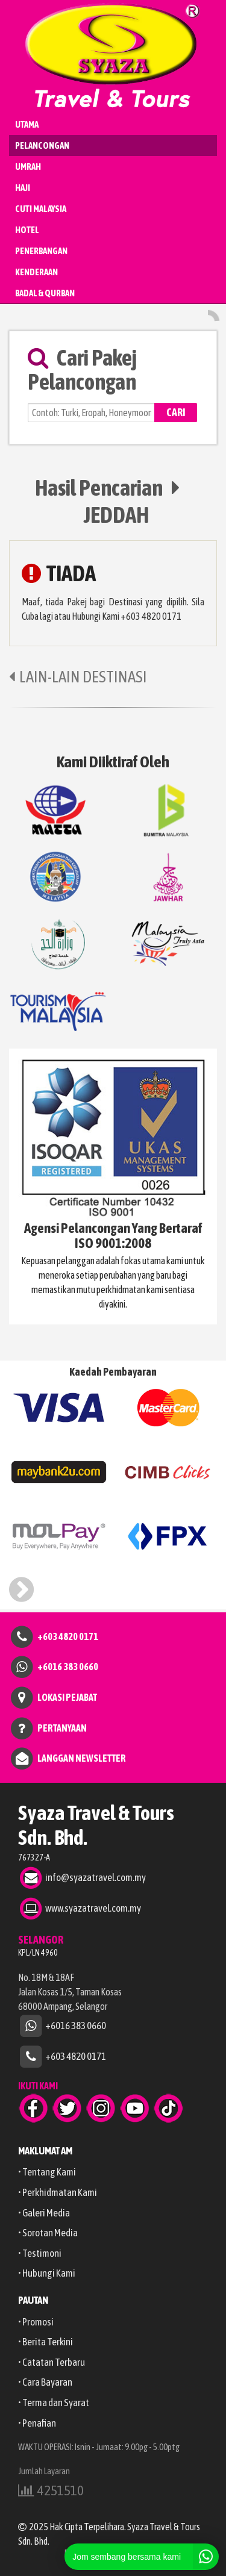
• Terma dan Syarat (53, 2403)
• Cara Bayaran (45, 2382)
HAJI (22, 187)
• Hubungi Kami (46, 2273)
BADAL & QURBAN (45, 293)
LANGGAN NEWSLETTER (81, 1758)
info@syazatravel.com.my (95, 1877)
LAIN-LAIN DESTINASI (78, 676)
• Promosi (36, 2322)
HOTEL (27, 230)
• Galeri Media (44, 2213)
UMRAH (28, 166)
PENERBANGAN (41, 251)
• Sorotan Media (48, 2233)
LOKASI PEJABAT (67, 1697)
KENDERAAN (36, 272)
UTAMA (27, 124)
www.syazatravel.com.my (93, 1907)
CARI (176, 412)
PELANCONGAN (42, 145)
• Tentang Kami (47, 2172)
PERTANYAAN (62, 1727)
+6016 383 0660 (67, 1666)
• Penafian (37, 2423)
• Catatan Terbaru (51, 2362)
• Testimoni (39, 2253)
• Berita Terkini (45, 2342)
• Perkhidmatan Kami (57, 2192)
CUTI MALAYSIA (40, 209)
